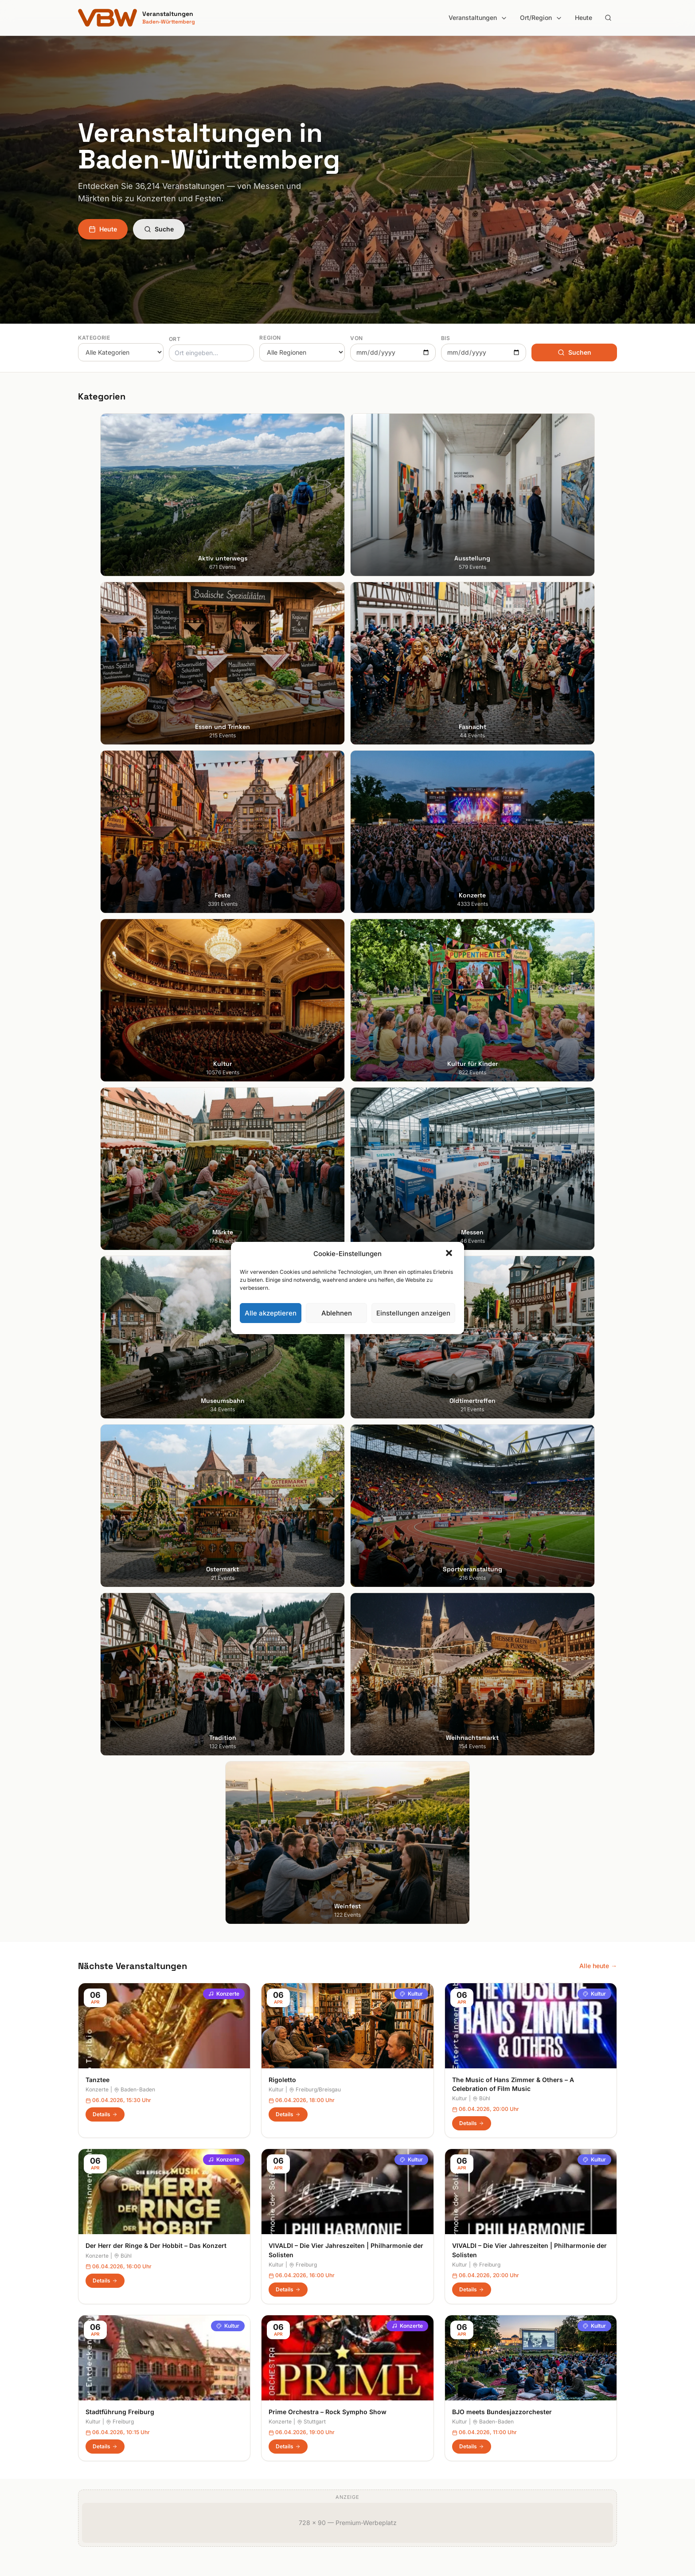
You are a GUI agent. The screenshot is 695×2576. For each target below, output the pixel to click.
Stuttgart (311, 1368)
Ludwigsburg (97, 2408)
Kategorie (94, 337)
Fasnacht (229, 2383)
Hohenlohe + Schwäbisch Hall (397, 2370)
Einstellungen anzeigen (413, 1313)
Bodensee (369, 2345)
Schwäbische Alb (380, 2457)
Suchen (574, 352)
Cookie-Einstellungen (523, 2395)
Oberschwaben (377, 2420)
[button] (450, 1254)
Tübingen (91, 2420)
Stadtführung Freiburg (120, 1358)
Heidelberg (94, 2370)
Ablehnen (336, 1313)
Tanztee (97, 1026)
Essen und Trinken (242, 2370)
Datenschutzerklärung (525, 2383)
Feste (224, 2395)
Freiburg (303, 1210)
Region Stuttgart (378, 2445)
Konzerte (223, 939)
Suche (159, 229)
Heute (583, 17)
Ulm (83, 2432)
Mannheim (93, 2395)
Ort (175, 339)
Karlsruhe (91, 2383)
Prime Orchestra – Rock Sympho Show (328, 1358)
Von (356, 338)
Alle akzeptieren (271, 1313)
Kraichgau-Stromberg (386, 2383)
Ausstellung (233, 2358)
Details (105, 1060)
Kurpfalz (367, 2395)
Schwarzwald (374, 2470)
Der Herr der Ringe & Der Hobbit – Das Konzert (156, 1192)
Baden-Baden (134, 1036)
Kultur (411, 939)
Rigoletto (282, 1026)
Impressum (509, 2370)
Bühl (481, 1044)
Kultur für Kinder (239, 2432)
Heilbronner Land (379, 2358)
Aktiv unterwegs (240, 2345)
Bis (445, 338)
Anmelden (420, 2129)
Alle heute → (598, 912)
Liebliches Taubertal (384, 2408)
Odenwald (369, 2432)
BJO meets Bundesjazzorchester (502, 1358)
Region (270, 337)
